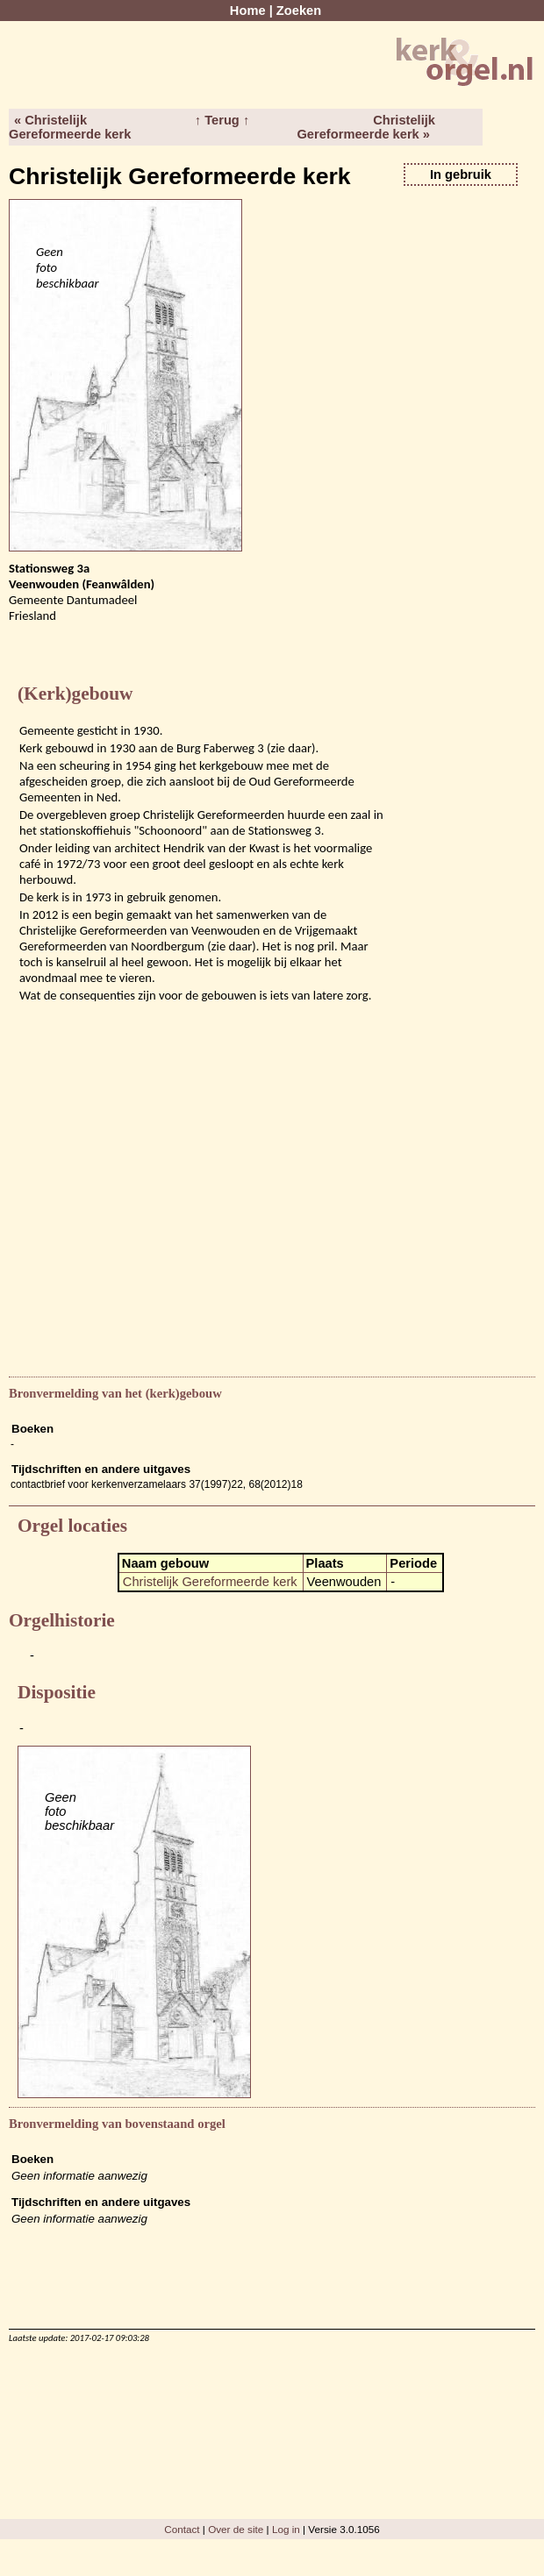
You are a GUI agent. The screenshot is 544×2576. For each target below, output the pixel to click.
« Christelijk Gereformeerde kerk (70, 127)
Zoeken (298, 11)
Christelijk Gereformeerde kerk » (366, 127)
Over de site (235, 2529)
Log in (286, 2529)
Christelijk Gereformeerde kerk (210, 1582)
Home (248, 11)
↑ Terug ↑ (222, 120)
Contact (181, 2529)
